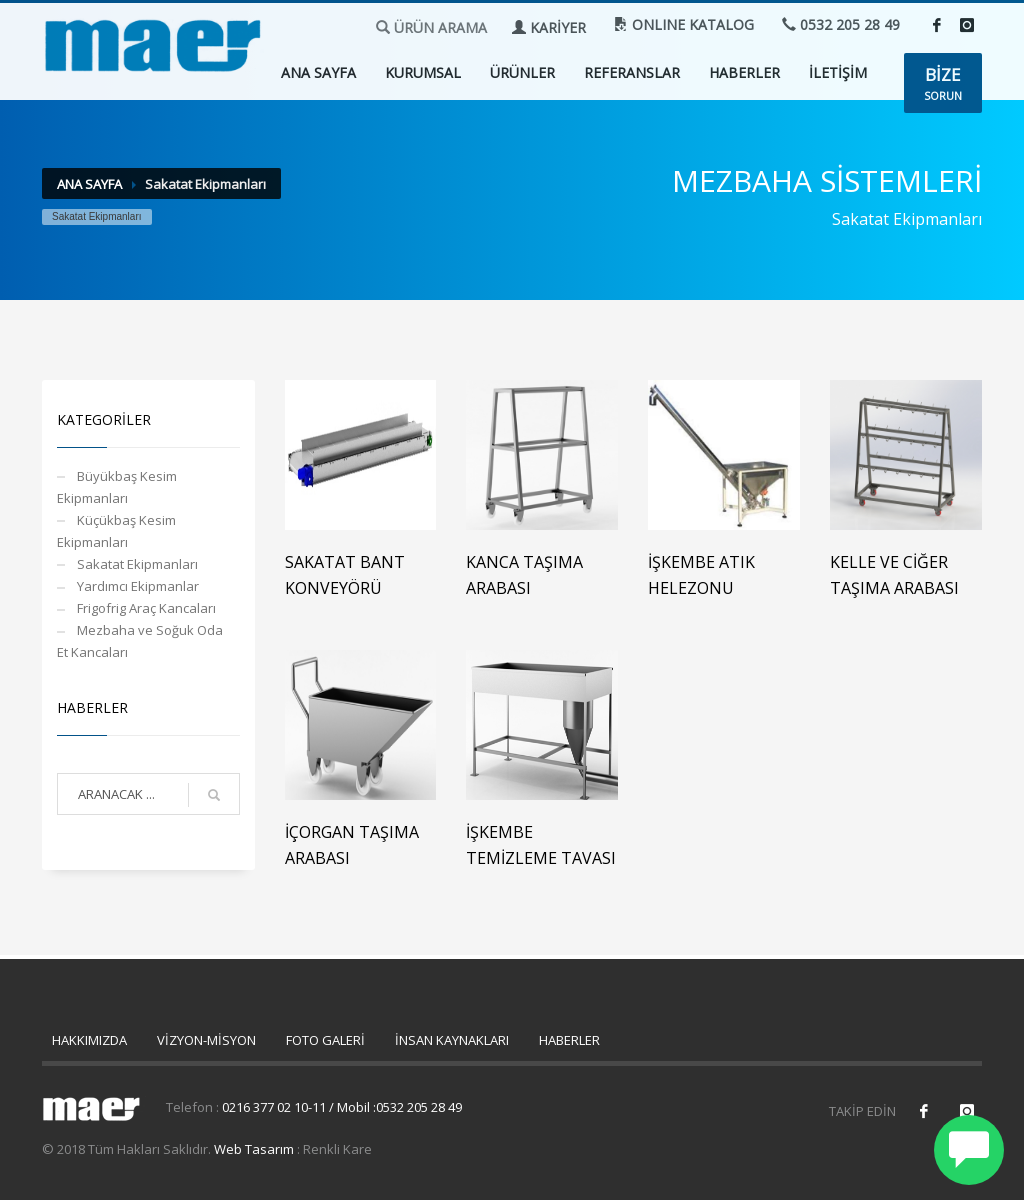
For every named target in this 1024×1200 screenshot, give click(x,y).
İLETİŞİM (838, 72)
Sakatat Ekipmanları (137, 564)
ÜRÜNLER (522, 72)
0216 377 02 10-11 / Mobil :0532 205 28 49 (342, 1107)
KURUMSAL (423, 72)
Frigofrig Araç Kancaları (146, 608)
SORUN (943, 83)
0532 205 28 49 (841, 24)
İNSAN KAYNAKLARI (452, 1040)
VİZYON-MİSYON (206, 1040)
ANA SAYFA (318, 72)
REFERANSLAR (632, 72)
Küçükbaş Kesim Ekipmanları (116, 531)
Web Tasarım (254, 1149)
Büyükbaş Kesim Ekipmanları (117, 487)
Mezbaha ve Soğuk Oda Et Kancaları (140, 641)
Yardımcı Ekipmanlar (138, 586)
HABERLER (744, 72)
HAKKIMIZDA (89, 1040)
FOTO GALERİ (325, 1040)
